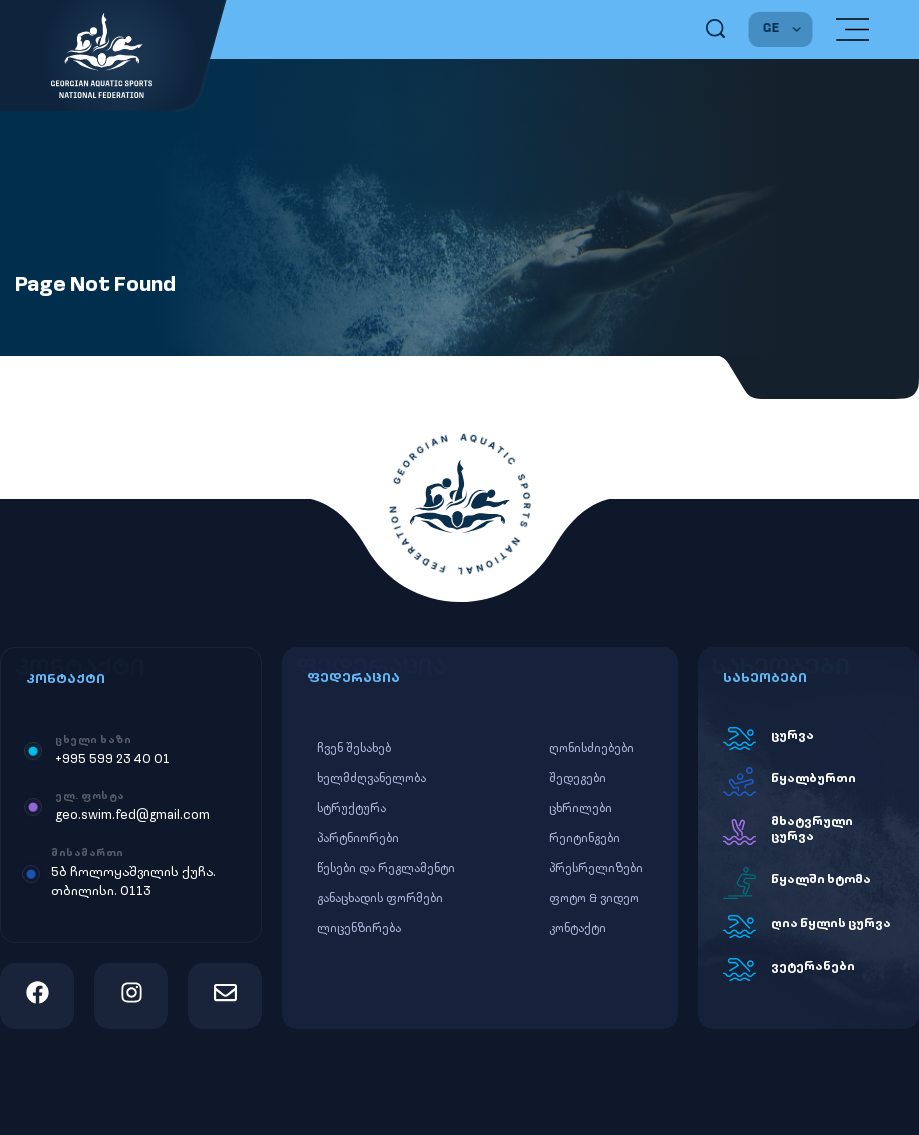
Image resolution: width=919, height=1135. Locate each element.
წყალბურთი (813, 779)
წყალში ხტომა (821, 880)
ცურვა (792, 736)
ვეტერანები (813, 967)
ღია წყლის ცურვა (831, 924)
